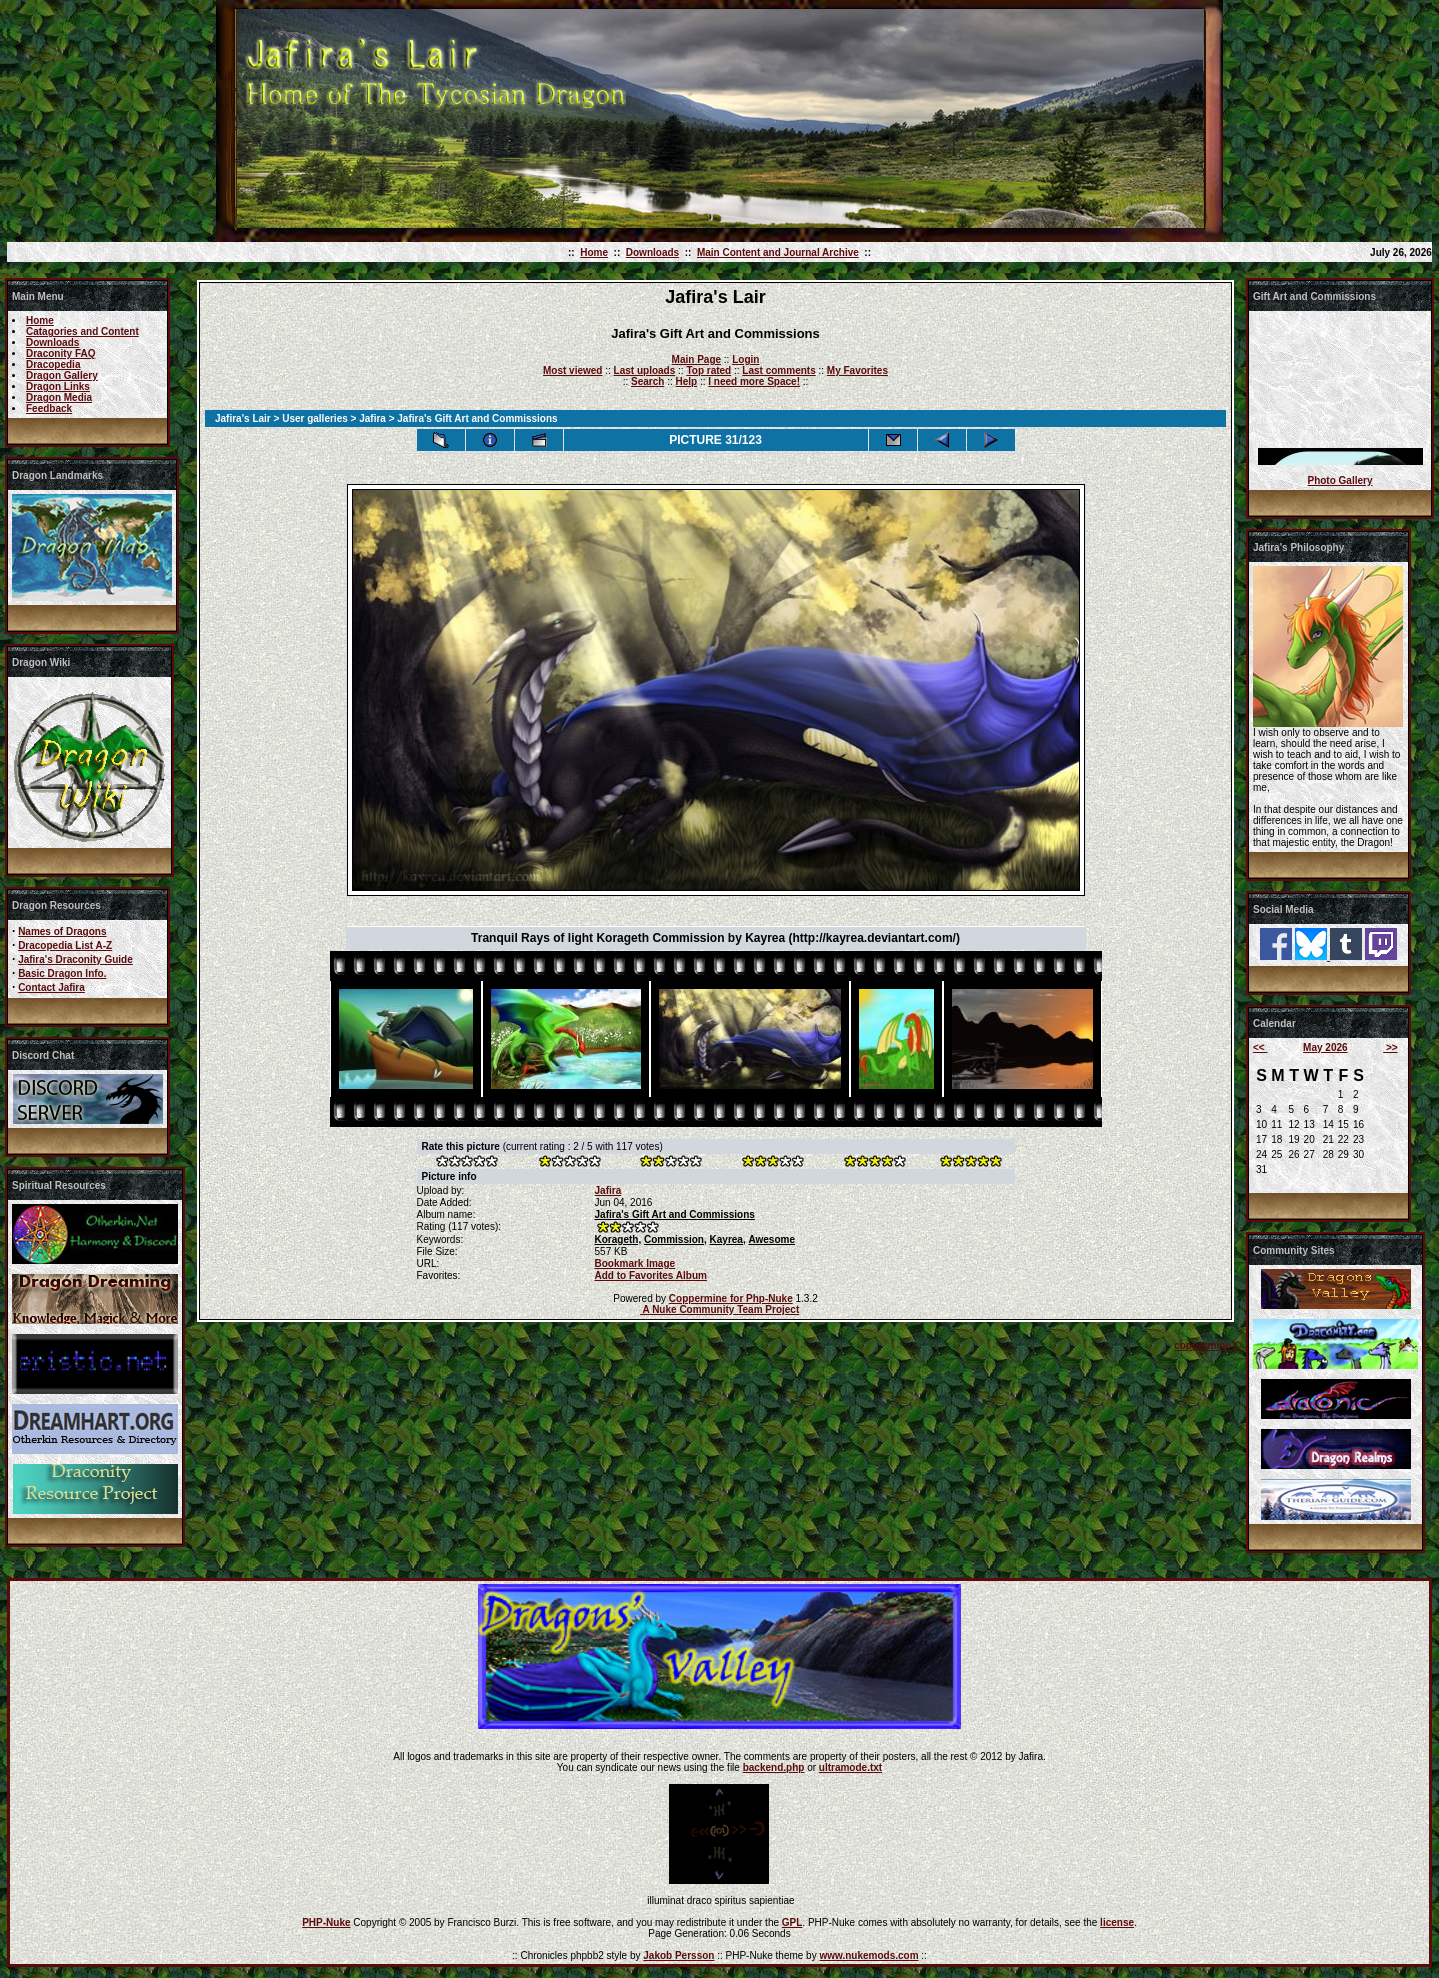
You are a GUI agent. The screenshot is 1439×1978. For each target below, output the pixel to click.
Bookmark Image (635, 1263)
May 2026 (1325, 1047)
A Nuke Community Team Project (719, 1309)
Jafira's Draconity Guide (75, 959)
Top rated (708, 370)
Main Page (696, 359)
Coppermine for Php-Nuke (731, 1298)
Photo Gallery (1339, 480)
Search (647, 381)
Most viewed (572, 370)
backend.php (774, 1767)
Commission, (675, 1239)
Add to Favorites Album (651, 1275)
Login (745, 359)
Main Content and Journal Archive (778, 252)
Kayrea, (728, 1239)
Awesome (771, 1239)
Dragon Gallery (62, 375)
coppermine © (1207, 1345)
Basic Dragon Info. (62, 973)
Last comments (778, 370)
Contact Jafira (51, 987)
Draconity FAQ (60, 353)
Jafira (372, 418)
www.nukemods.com (868, 1955)
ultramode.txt (850, 1767)
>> (1390, 1047)
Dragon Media (59, 397)
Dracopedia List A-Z (65, 945)
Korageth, (618, 1239)
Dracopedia (53, 364)
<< (1260, 1047)
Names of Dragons (62, 931)
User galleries (315, 418)
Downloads (652, 252)
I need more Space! (754, 381)
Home (594, 252)
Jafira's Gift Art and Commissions (675, 1214)
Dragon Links (58, 386)
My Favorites (857, 370)
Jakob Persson (678, 1955)
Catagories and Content (82, 331)
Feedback (49, 408)
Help (686, 381)
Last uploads (645, 370)
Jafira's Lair (243, 418)
